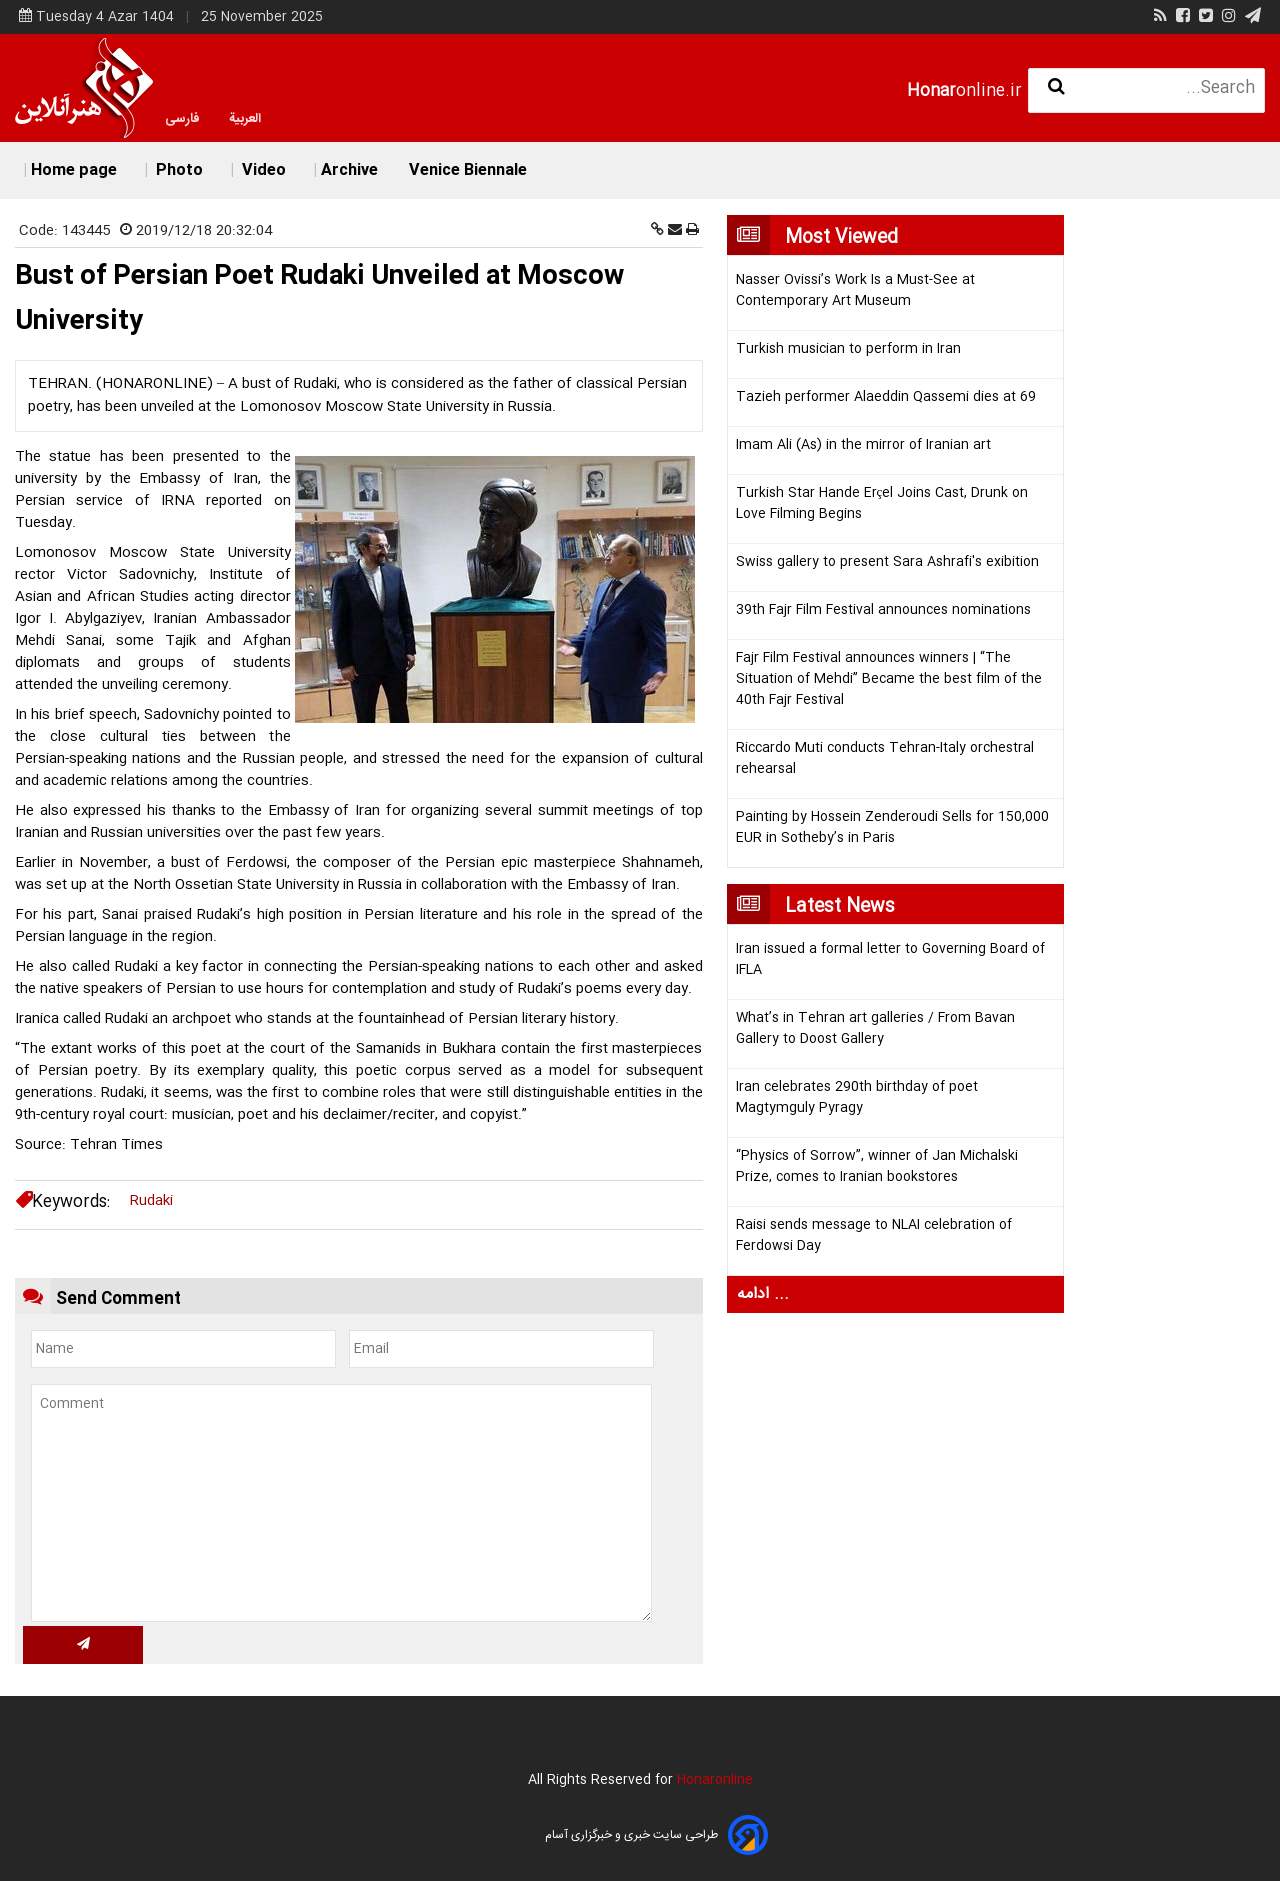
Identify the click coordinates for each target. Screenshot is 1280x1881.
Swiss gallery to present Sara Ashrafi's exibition (887, 562)
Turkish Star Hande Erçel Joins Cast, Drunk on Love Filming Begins (882, 504)
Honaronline (715, 1780)
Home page (74, 170)
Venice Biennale (468, 170)
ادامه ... (763, 1294)
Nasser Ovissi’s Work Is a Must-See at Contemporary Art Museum (855, 291)
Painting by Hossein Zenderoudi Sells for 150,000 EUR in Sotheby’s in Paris (892, 828)
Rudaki (151, 1201)
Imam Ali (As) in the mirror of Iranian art (863, 445)
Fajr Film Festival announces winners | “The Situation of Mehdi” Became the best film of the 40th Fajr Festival (889, 679)
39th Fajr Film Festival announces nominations (883, 610)
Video (262, 170)
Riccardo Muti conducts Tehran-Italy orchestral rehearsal (885, 759)
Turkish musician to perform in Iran (848, 349)
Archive (349, 170)
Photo (177, 170)
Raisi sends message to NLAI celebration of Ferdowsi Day (874, 1236)
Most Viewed (841, 238)
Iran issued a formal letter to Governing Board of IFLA (890, 960)
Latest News (840, 907)
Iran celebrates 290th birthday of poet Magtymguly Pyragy (857, 1098)
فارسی (182, 119)
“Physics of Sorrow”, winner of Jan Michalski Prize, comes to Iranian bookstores (877, 1167)
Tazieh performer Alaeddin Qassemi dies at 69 (886, 397)
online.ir (964, 91)
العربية (245, 119)
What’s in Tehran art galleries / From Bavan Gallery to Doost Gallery (875, 1029)
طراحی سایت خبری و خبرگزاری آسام (631, 1835)
